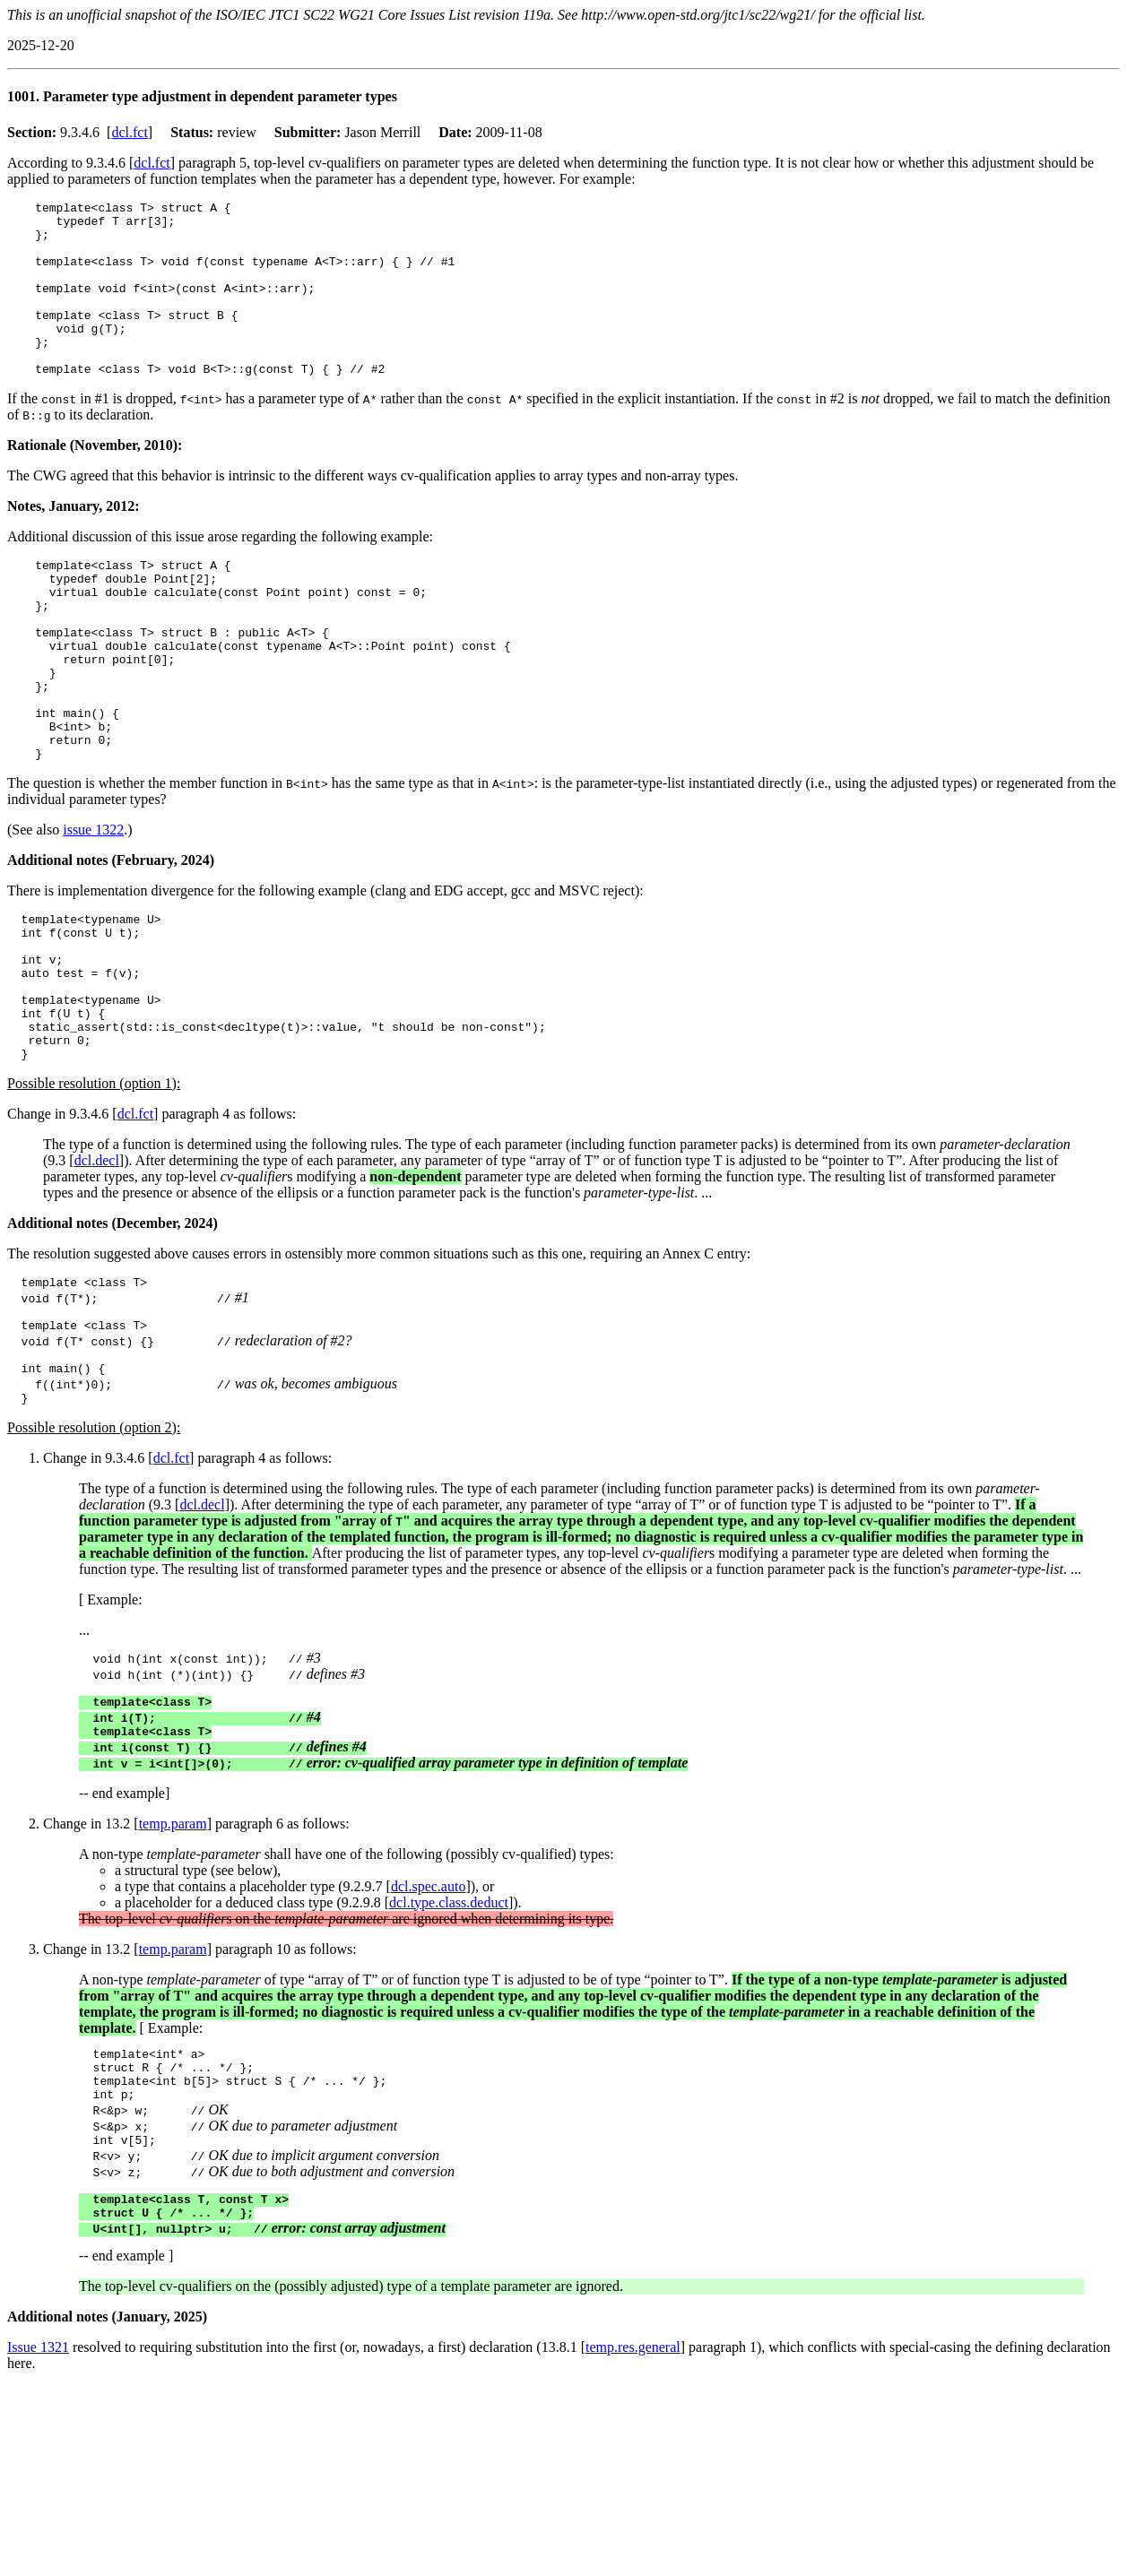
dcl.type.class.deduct (448, 2031)
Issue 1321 (38, 2497)
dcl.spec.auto (428, 2015)
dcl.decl (96, 1265)
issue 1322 (93, 904)
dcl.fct (129, 132)
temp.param (173, 1952)
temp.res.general (633, 2497)
